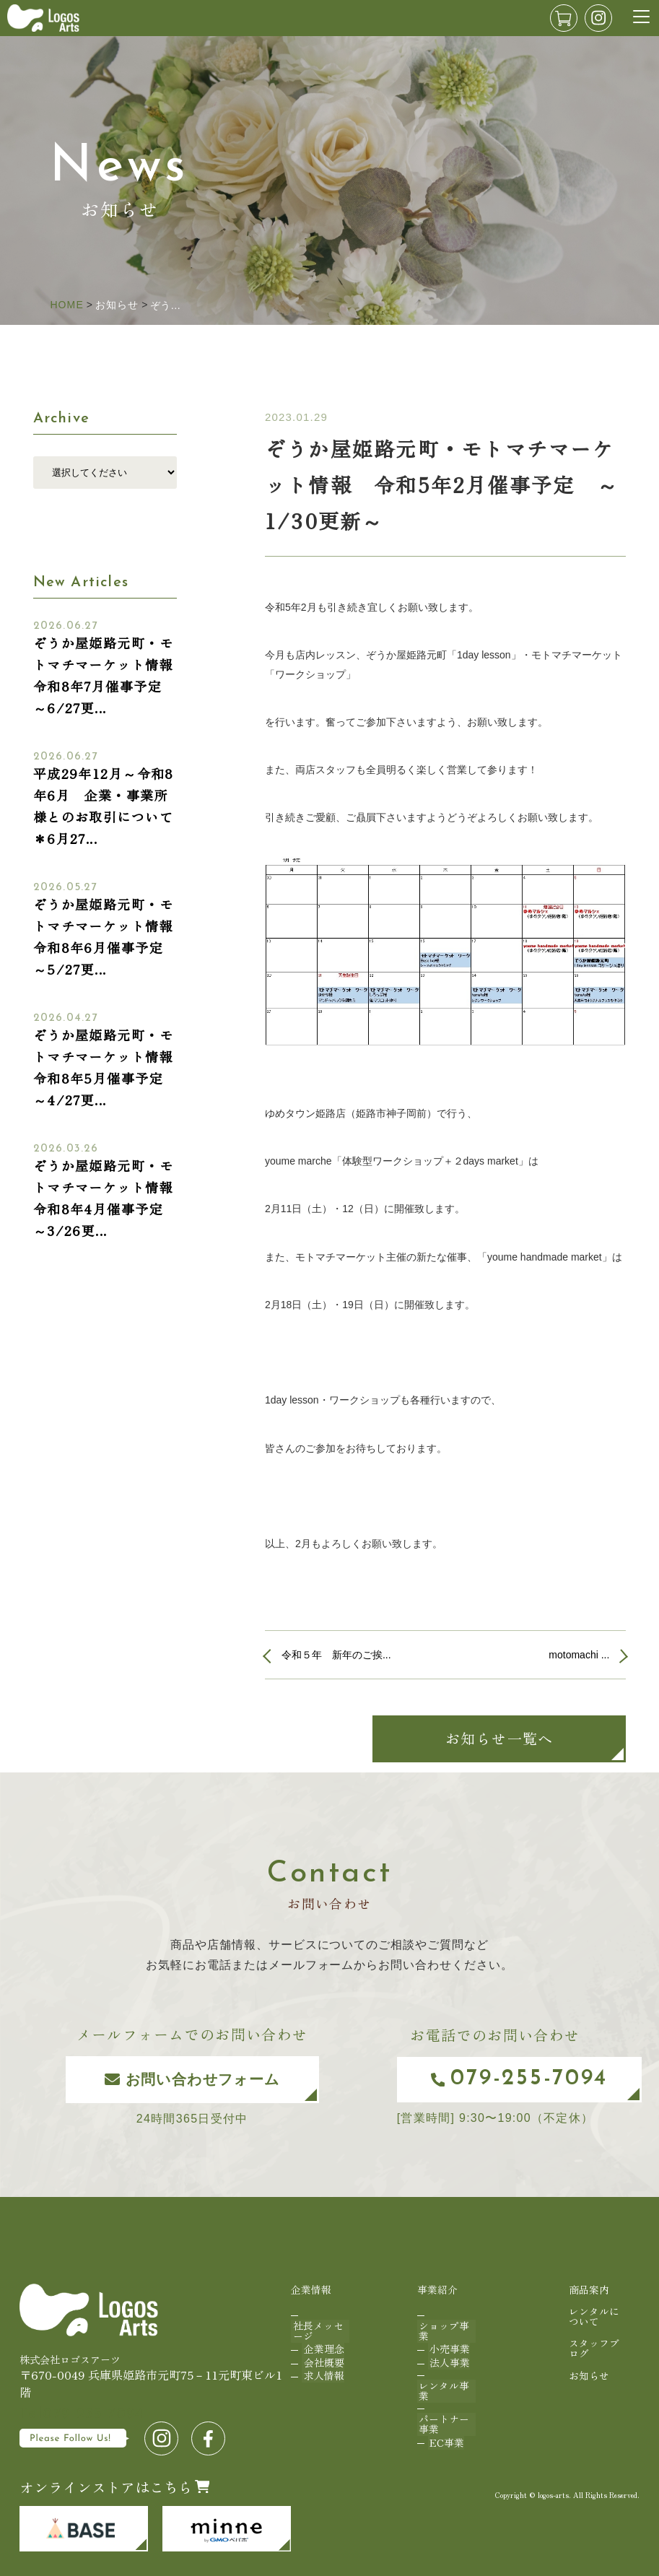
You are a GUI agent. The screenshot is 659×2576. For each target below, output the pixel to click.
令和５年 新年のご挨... (336, 1655)
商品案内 (588, 2289)
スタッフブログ (593, 2342)
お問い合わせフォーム (174, 2079)
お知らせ (588, 2368)
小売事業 (448, 2341)
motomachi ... (579, 1655)
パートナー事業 (442, 2406)
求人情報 (322, 2362)
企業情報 (311, 2289)
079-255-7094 (505, 2079)
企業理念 (322, 2341)
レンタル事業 (442, 2376)
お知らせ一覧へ (499, 1738)
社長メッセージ (316, 2326)
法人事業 (448, 2351)
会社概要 (322, 2351)
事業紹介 (437, 2289)
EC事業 (445, 2421)
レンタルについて (593, 2313)
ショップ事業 (442, 2326)
